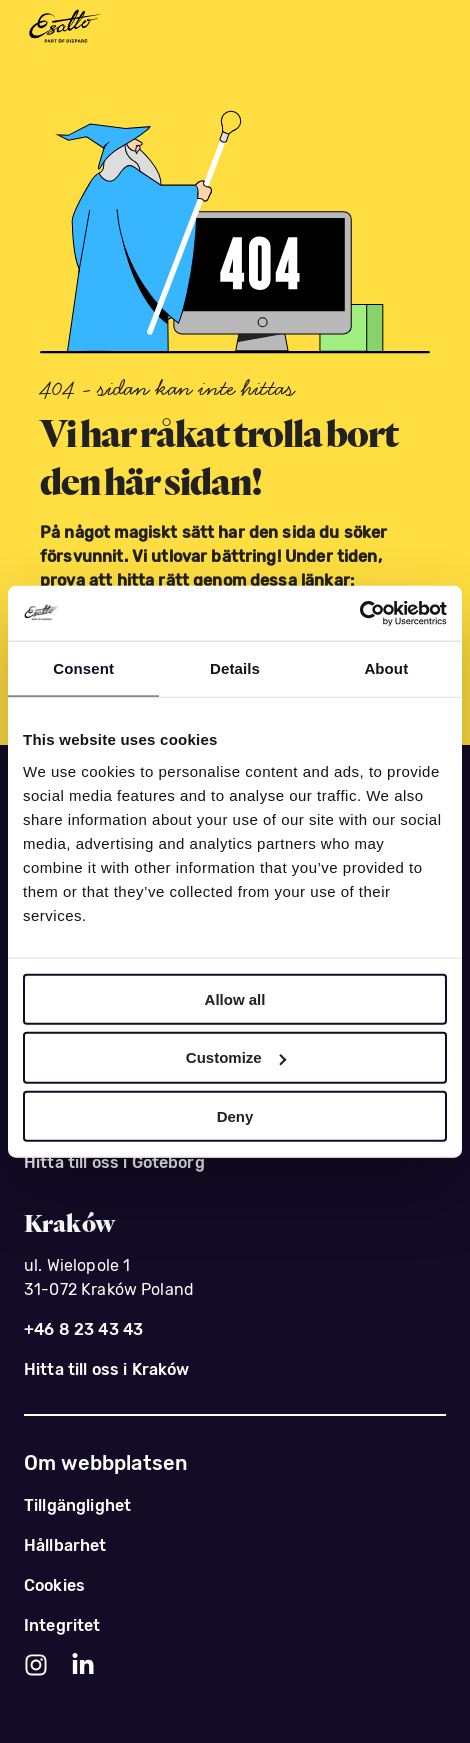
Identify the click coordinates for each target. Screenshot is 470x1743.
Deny (235, 1116)
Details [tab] (235, 668)
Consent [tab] (83, 668)
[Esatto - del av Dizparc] (64, 27)
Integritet (62, 1625)
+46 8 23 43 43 (83, 1329)
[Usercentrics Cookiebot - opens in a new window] (359, 613)
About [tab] (386, 668)
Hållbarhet (65, 1545)
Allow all (235, 998)
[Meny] (426, 28)
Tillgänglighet (77, 1505)
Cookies (54, 1585)
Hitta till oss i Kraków (106, 1369)
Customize (236, 1057)
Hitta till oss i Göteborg (114, 1162)
